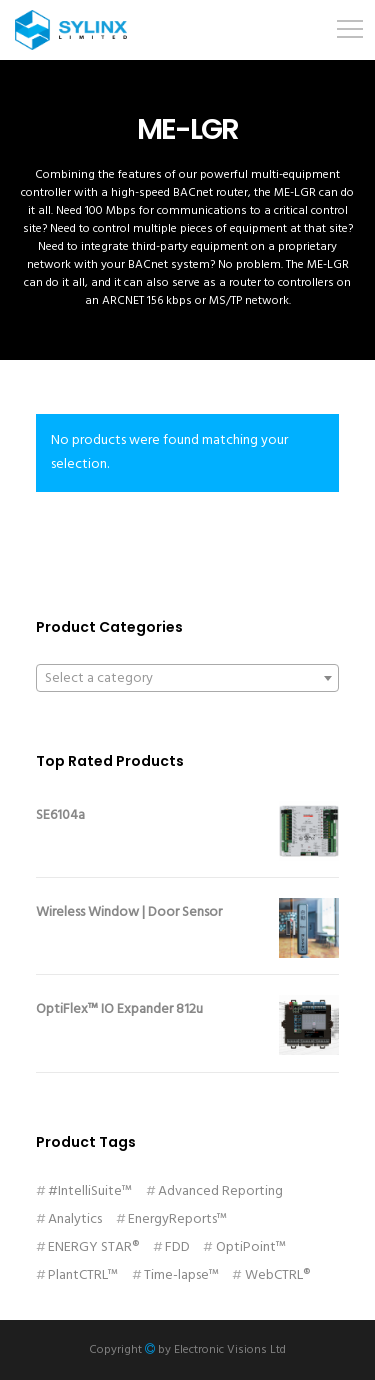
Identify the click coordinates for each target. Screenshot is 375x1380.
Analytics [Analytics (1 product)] (75, 1219)
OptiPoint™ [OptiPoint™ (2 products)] (251, 1247)
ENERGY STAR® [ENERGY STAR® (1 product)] (93, 1247)
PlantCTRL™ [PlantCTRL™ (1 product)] (83, 1275)
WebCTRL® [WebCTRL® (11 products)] (277, 1275)
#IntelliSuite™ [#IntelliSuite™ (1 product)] (90, 1191)
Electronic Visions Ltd (230, 1350)
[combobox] (188, 678)
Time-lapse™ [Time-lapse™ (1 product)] (181, 1275)
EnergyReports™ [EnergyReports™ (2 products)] (177, 1219)
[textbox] (188, 679)
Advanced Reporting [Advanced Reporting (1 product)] (220, 1191)
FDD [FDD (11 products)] (177, 1247)
